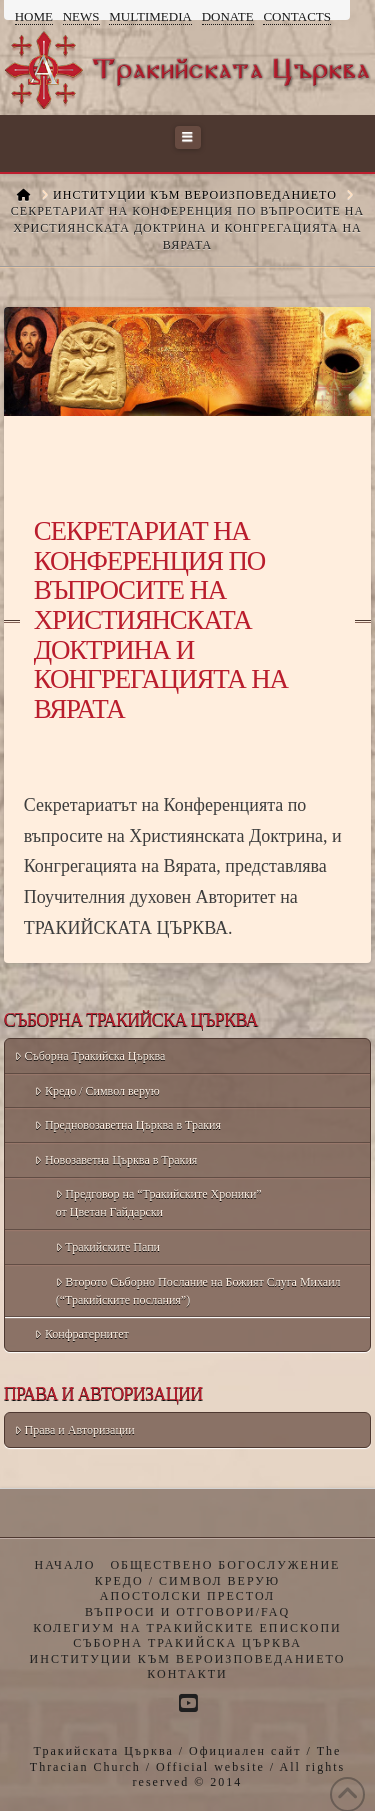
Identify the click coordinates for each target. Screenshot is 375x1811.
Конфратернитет (81, 1334)
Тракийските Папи (108, 1247)
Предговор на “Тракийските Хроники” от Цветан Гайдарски (159, 1203)
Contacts (297, 16)
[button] (188, 137)
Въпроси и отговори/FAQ (187, 1612)
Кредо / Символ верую (97, 1091)
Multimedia (150, 16)
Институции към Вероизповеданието (188, 1659)
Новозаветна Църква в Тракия (116, 1160)
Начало (65, 1565)
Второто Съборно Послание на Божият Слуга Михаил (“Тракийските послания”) (198, 1291)
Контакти (187, 1674)
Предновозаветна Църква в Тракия (128, 1125)
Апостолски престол (187, 1596)
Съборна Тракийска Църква (90, 1056)
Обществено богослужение (225, 1565)
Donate (228, 16)
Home (34, 16)
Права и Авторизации (75, 1430)
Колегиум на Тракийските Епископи (187, 1628)
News (81, 16)
